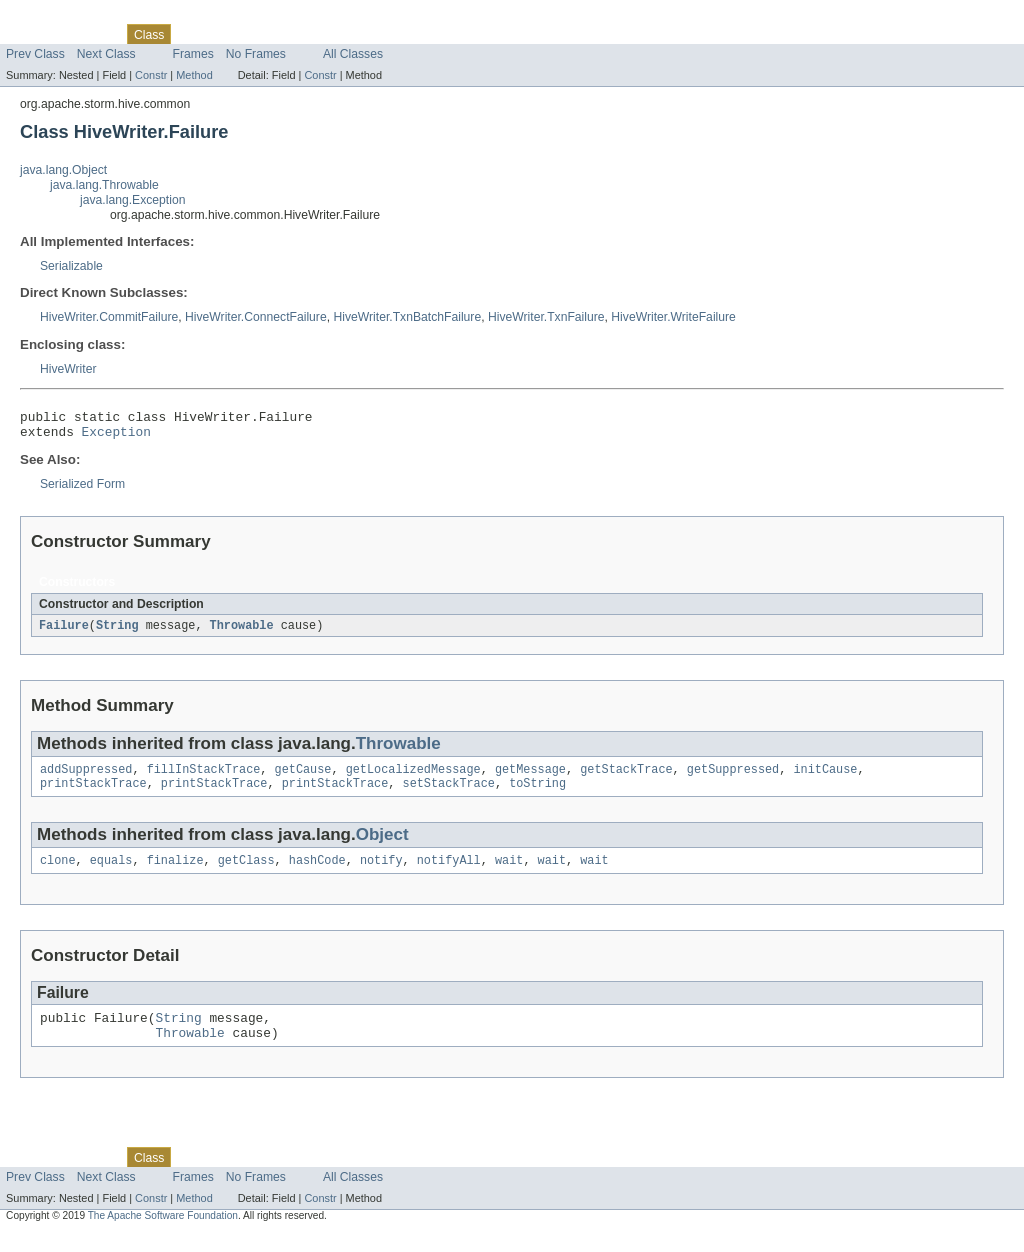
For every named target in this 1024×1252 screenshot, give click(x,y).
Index (342, 34)
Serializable (71, 266)
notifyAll (449, 873)
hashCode (317, 873)
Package (92, 34)
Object (382, 845)
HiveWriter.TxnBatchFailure (407, 317)
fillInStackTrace (204, 778)
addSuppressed (86, 778)
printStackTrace (93, 794)
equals (111, 873)
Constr (151, 75)
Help (381, 34)
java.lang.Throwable (104, 185)
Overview (31, 34)
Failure (64, 632)
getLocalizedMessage (413, 778)
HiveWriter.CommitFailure (109, 317)
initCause (825, 778)
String (117, 632)
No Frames (256, 54)
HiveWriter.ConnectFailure (256, 317)
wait (509, 873)
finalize (175, 873)
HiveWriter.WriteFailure (673, 317)
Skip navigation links (55, 17)
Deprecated (284, 34)
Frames (193, 54)
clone (58, 873)
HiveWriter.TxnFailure (546, 317)
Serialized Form (82, 490)
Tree (228, 34)
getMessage (530, 778)
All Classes (353, 54)
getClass (246, 873)
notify (381, 873)
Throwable (242, 632)
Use (193, 34)
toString (537, 794)
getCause (303, 778)
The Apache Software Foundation (163, 1234)
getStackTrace (626, 778)
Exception (116, 437)
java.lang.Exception (132, 200)
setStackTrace (448, 794)
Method (194, 75)
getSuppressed (733, 778)
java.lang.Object (63, 170)
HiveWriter (68, 369)
